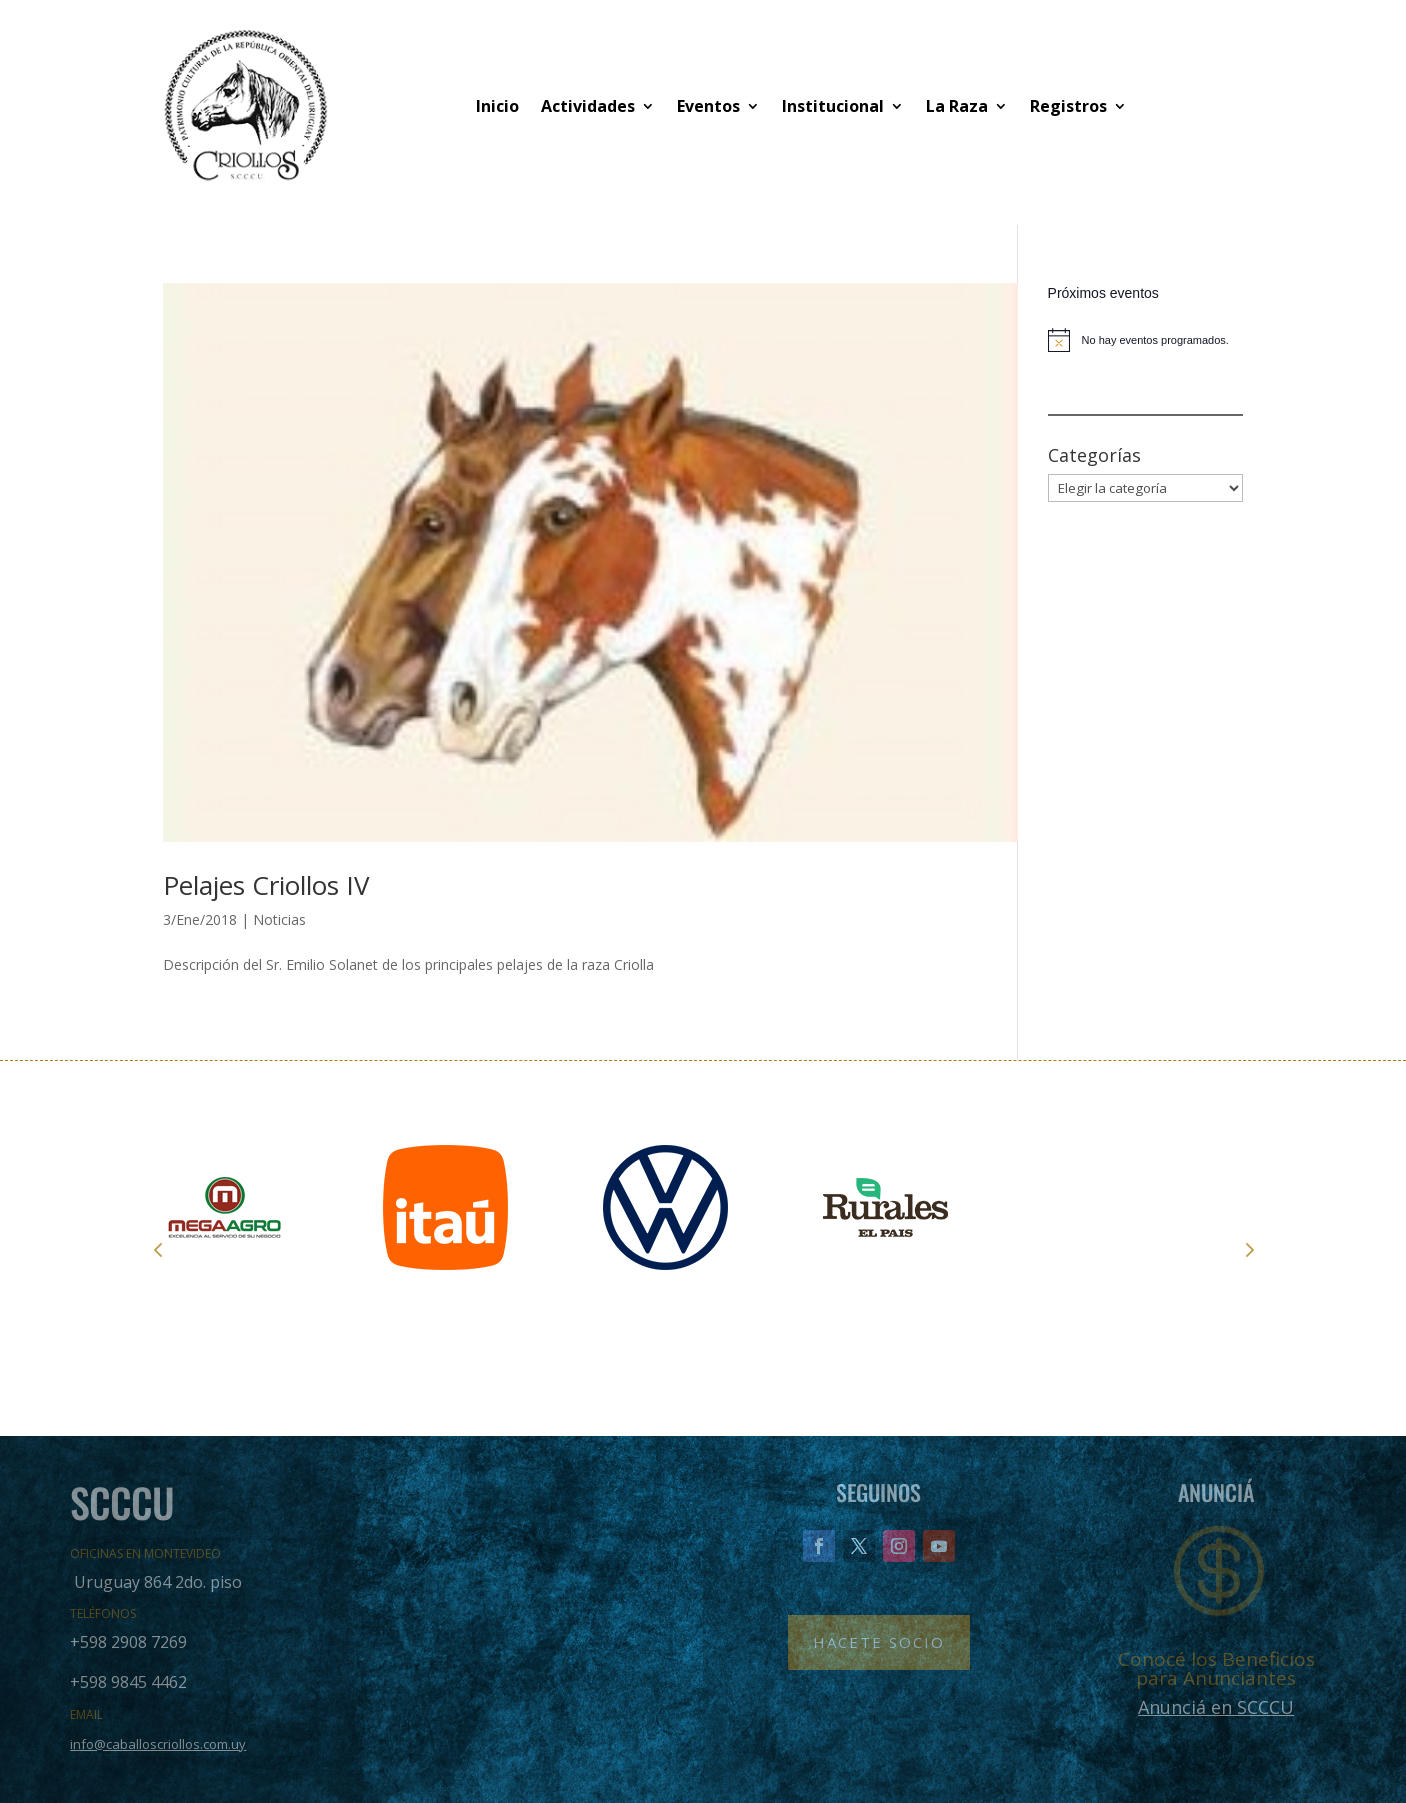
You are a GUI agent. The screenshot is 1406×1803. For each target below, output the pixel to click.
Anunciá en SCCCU (1216, 1707)
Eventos (708, 106)
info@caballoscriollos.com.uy (158, 1744)
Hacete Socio (879, 1642)
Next (1248, 1249)
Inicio (497, 106)
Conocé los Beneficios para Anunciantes (1216, 1668)
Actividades (588, 106)
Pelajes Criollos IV (266, 885)
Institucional (833, 106)
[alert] (1145, 340)
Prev (158, 1249)
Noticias (279, 919)
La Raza (957, 106)
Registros (1068, 106)
